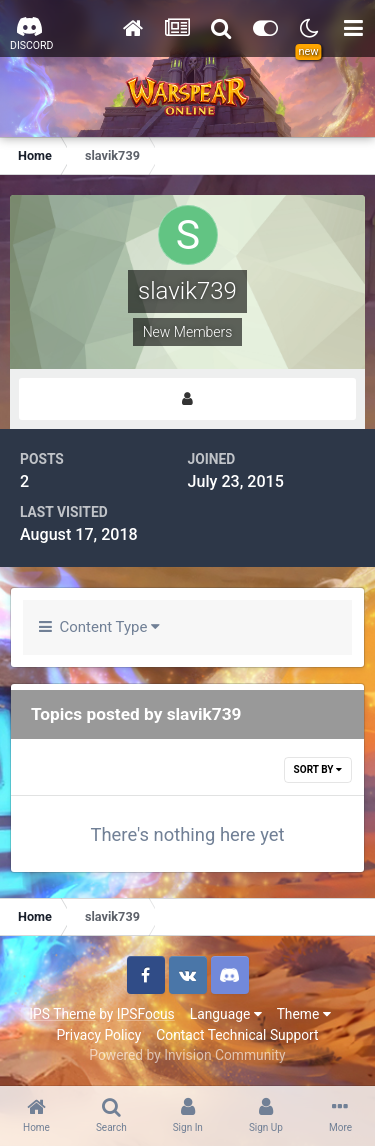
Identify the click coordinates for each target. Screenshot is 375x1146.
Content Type (99, 627)
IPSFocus (146, 1014)
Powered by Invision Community (187, 1055)
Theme (304, 1014)
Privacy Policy (98, 1035)
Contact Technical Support (237, 1035)
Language (226, 1014)
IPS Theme (62, 1014)
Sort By (318, 769)
